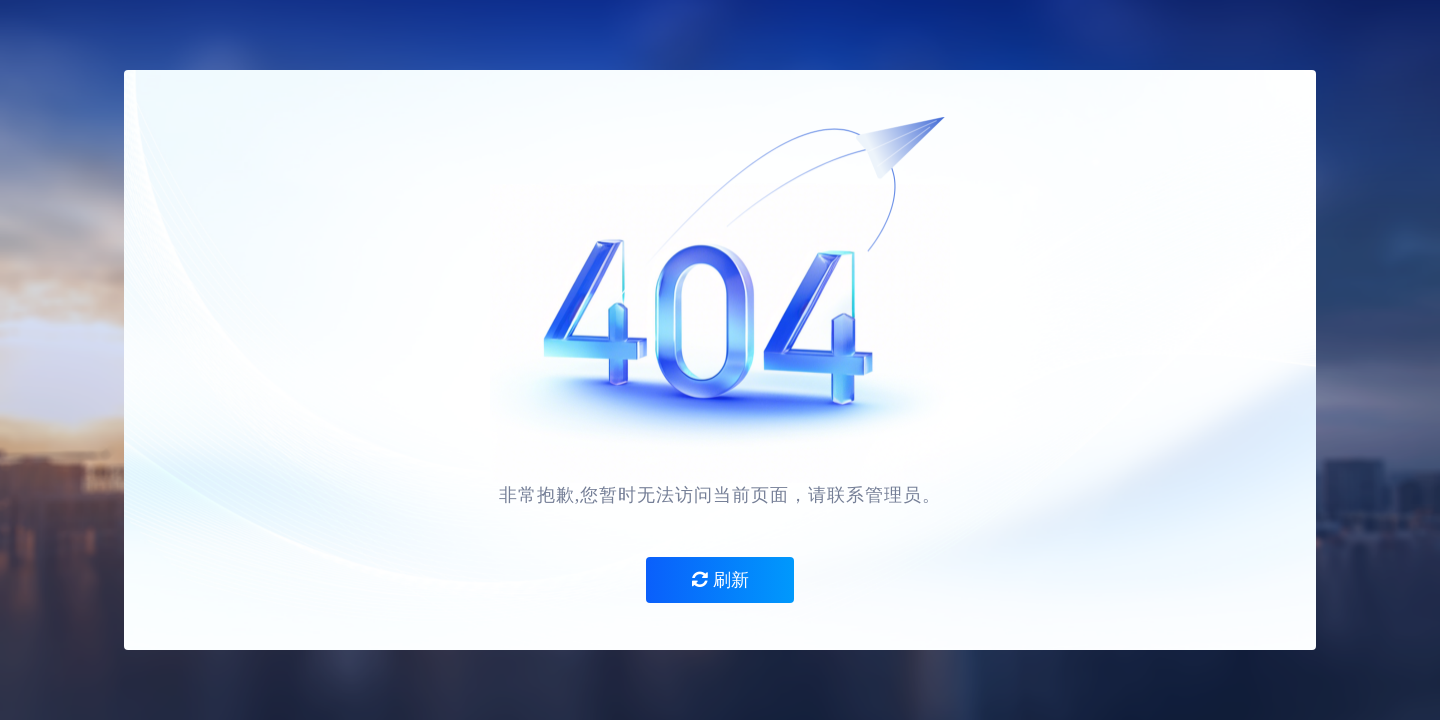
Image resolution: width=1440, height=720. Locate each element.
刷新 (720, 580)
